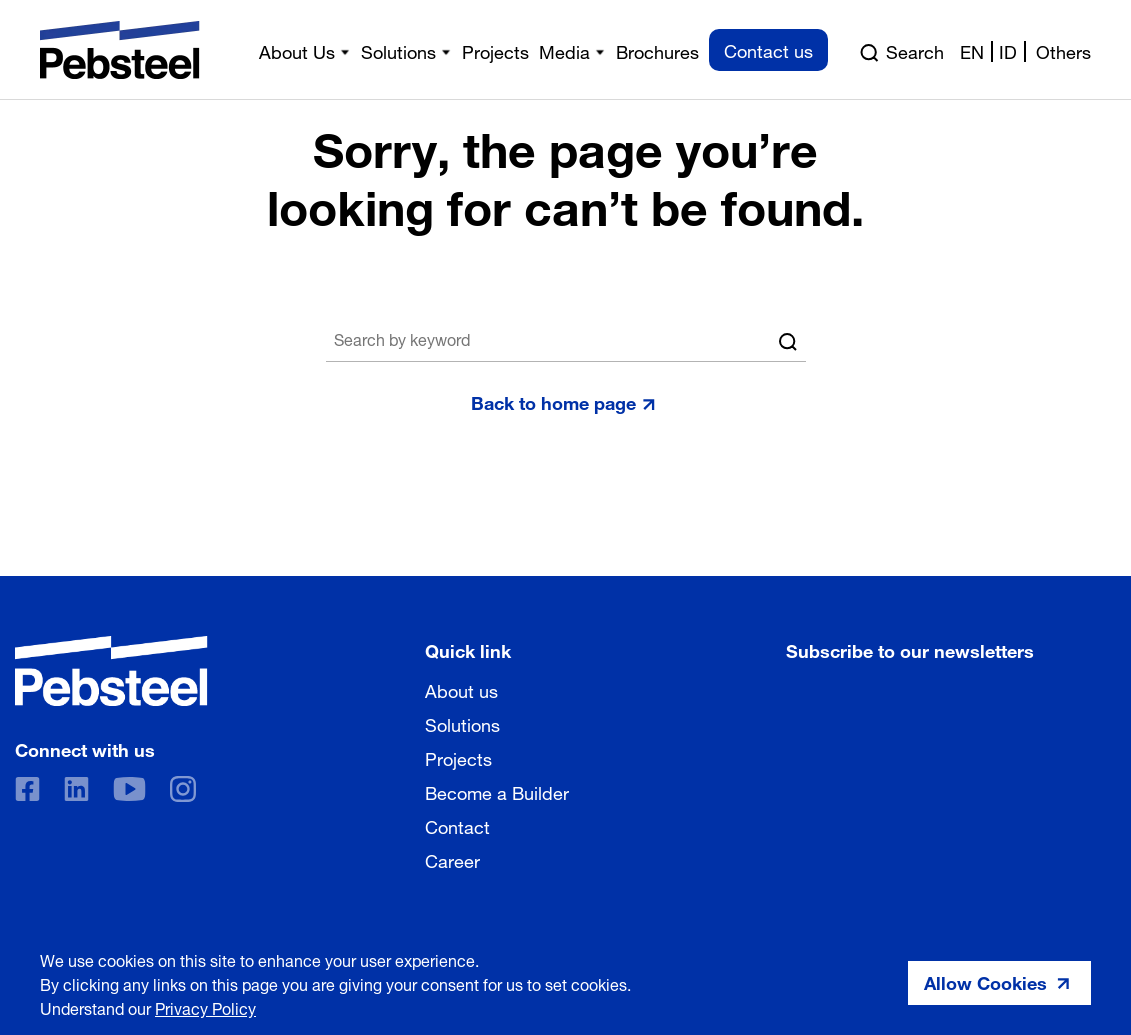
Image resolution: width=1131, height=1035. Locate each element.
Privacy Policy (205, 1007)
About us (461, 689)
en (972, 50)
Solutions (462, 723)
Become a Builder (497, 791)
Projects (458, 757)
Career (452, 859)
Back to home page (553, 401)
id (1008, 50)
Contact (457, 825)
